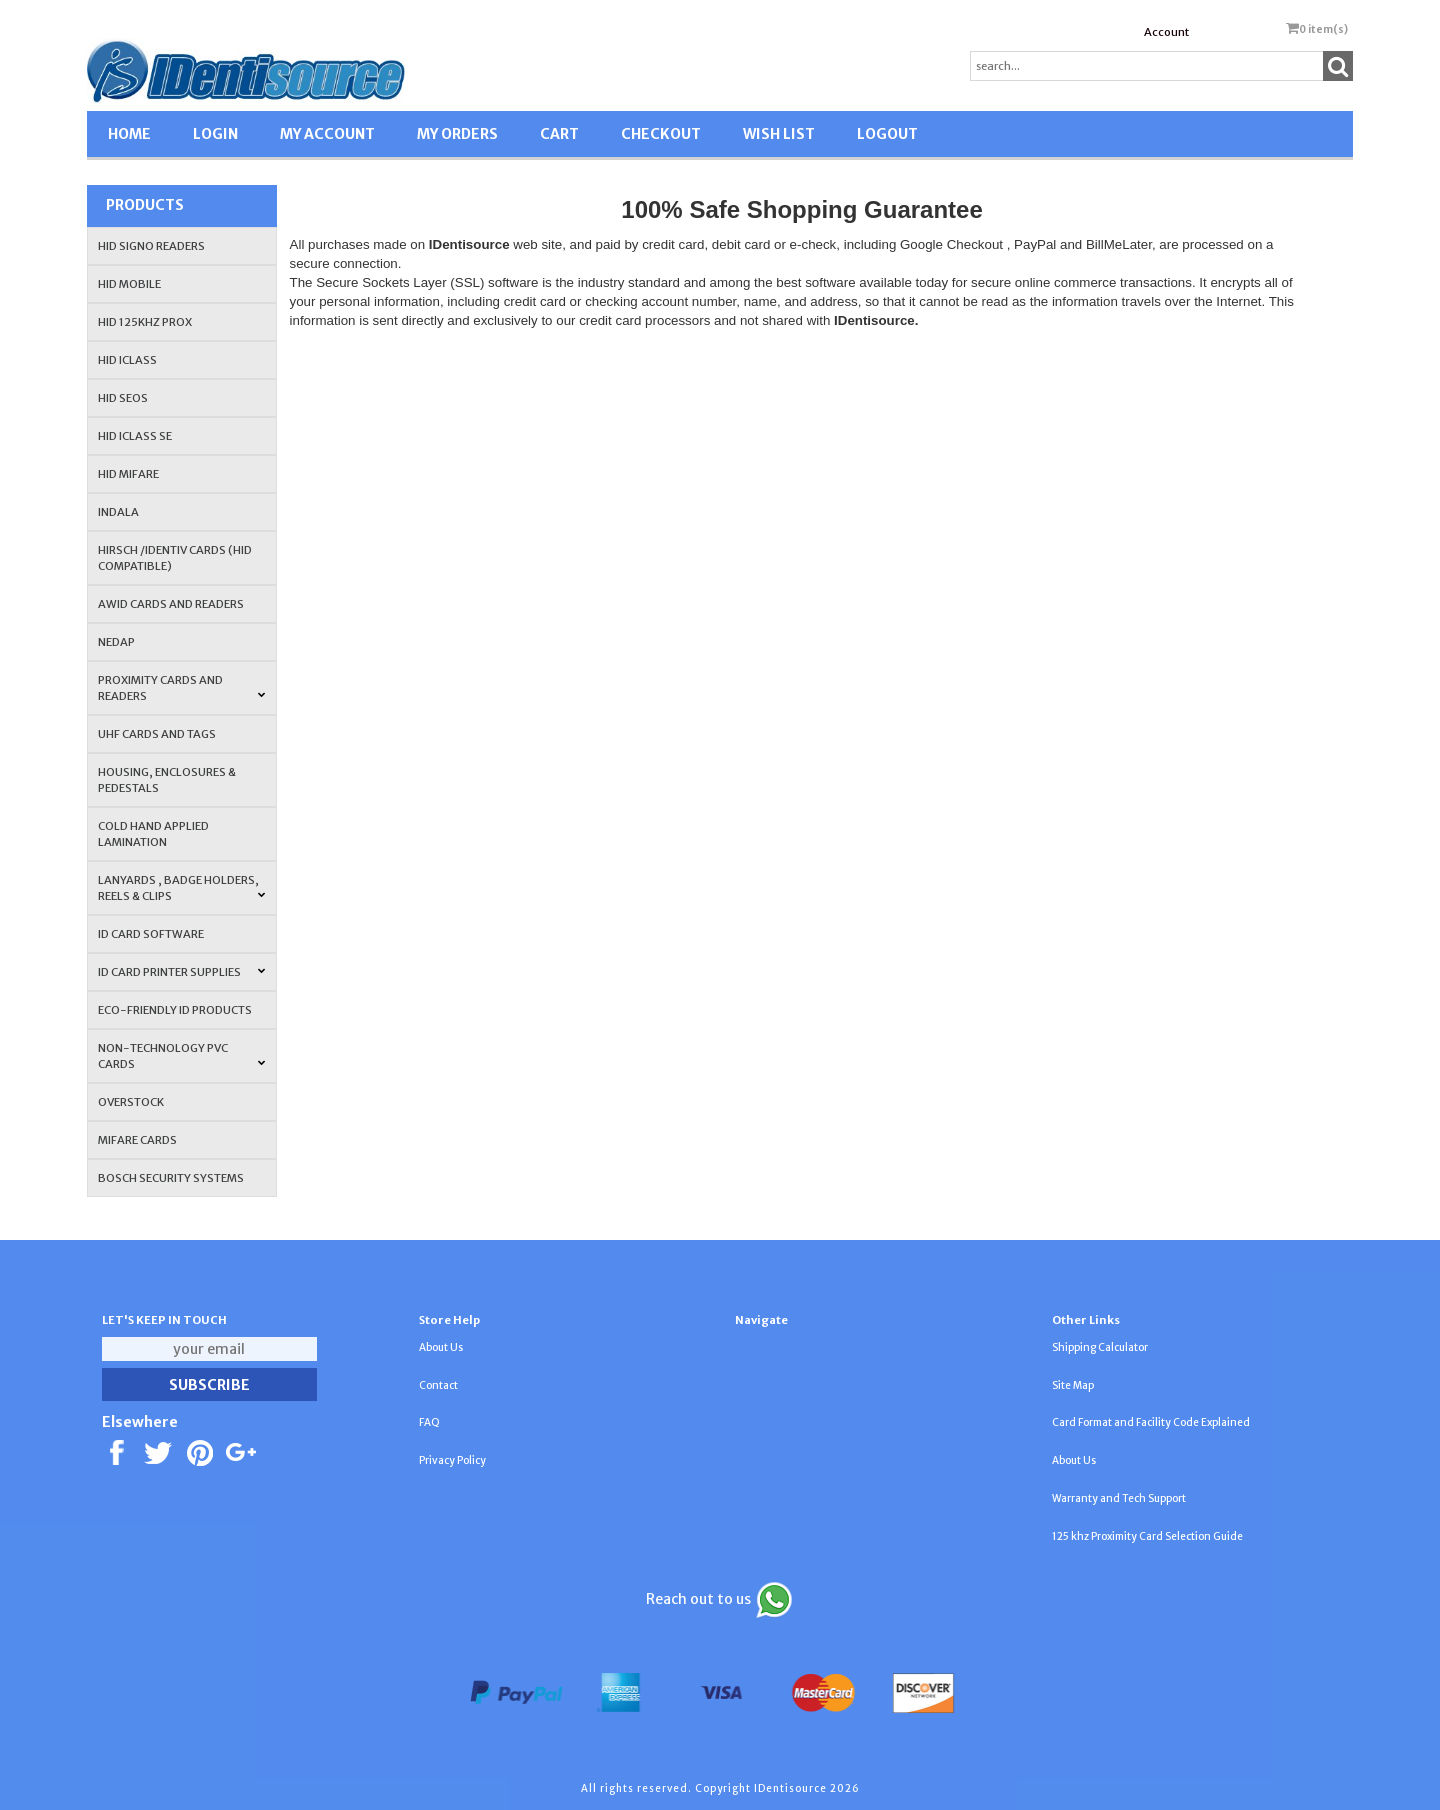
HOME (129, 134)
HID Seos (123, 398)
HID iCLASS (127, 360)
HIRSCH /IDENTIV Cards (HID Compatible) (175, 558)
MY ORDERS (457, 134)
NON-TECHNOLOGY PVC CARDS (182, 1056)
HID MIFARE (128, 474)
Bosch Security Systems (171, 1178)
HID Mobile (129, 284)
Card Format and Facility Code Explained (1151, 1422)
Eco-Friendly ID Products (175, 1010)
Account (1166, 32)
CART (559, 134)
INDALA (118, 512)
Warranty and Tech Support (1119, 1498)
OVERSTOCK (131, 1102)
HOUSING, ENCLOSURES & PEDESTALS (167, 780)
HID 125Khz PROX (145, 322)
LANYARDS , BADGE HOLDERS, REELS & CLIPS (182, 888)
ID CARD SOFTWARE (151, 934)
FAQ (429, 1422)
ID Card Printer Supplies (182, 972)
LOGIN (215, 134)
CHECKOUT (661, 134)
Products (145, 205)
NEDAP (116, 642)
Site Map (1073, 1385)
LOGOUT (887, 134)
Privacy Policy (452, 1460)
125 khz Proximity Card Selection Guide (1147, 1536)
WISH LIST (779, 134)
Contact (438, 1385)
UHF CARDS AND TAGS (157, 734)
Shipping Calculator (1100, 1347)
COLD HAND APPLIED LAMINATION (153, 834)
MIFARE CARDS (137, 1140)
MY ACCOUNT (327, 134)
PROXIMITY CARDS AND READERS (182, 688)
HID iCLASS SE (135, 436)
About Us (441, 1347)
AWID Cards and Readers (171, 604)
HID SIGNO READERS (151, 246)
